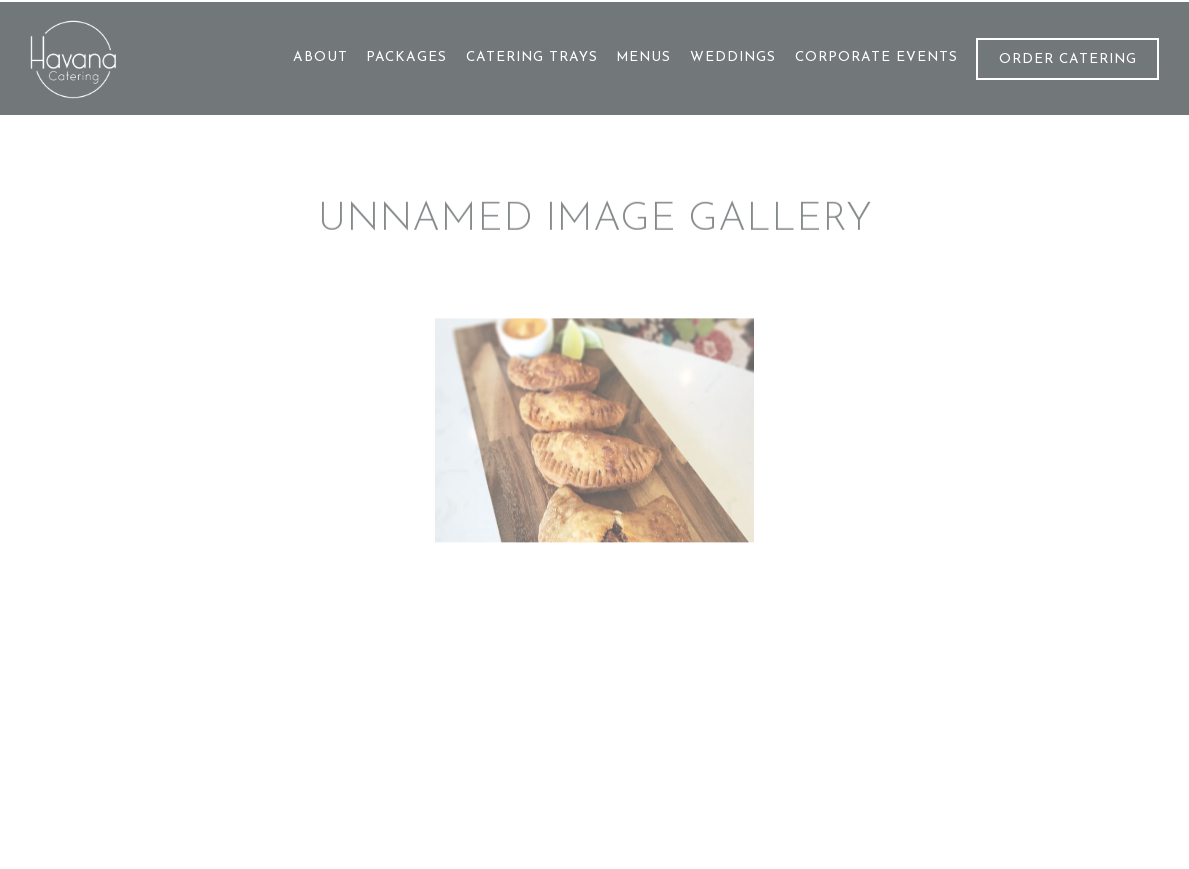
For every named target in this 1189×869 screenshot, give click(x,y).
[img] (595, 433)
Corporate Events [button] (876, 57)
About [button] (320, 57)
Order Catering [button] (1068, 59)
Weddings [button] (733, 57)
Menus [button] (643, 57)
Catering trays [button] (532, 57)
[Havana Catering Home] (120, 58)
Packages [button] (406, 57)
